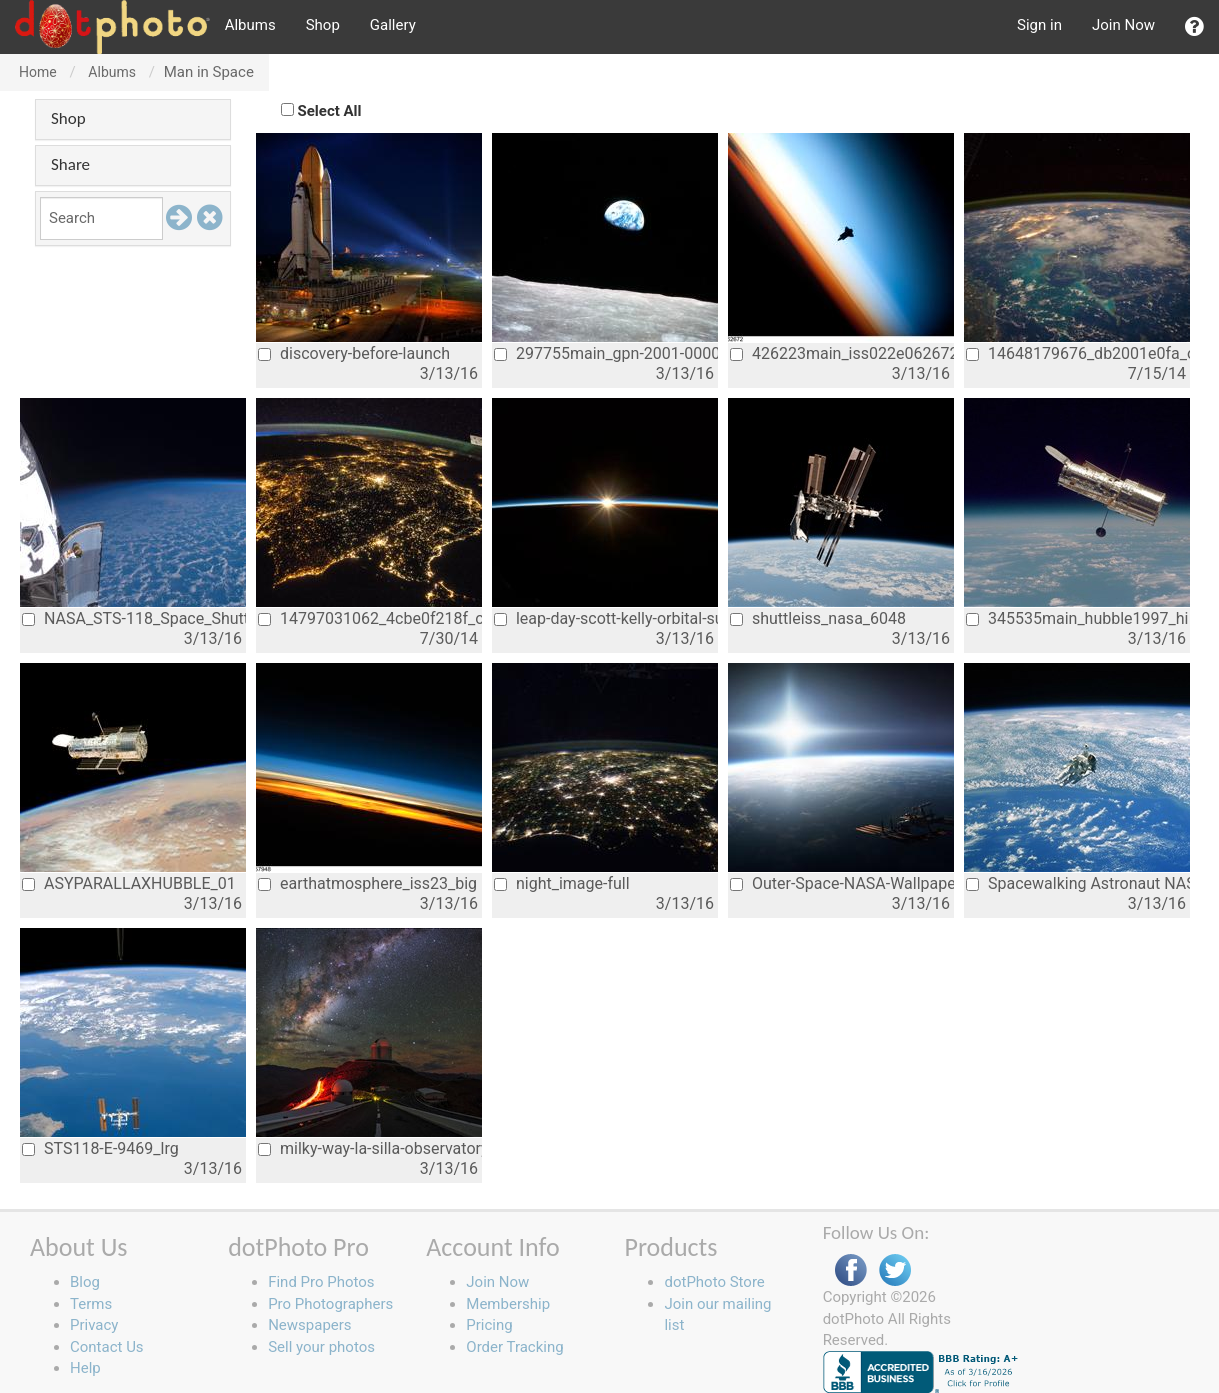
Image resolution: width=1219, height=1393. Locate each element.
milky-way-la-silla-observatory (370, 1148)
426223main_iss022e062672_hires (842, 353)
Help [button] (85, 1368)
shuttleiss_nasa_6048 (818, 618)
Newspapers (309, 1325)
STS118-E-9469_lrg (100, 1148)
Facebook (851, 1270)
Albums (250, 25)
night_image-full (562, 883)
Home (38, 72)
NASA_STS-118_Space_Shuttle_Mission (134, 618)
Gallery (393, 25)
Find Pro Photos (321, 1282)
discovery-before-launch (354, 353)
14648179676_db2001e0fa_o (1078, 353)
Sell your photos (321, 1347)
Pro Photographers (330, 1304)
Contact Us (107, 1347)
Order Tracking (514, 1347)
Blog (85, 1282)
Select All (330, 111)
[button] (1194, 27)
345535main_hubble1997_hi (1077, 618)
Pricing (489, 1325)
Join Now (1123, 25)
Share (70, 164)
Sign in (1039, 25)
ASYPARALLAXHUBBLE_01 (129, 883)
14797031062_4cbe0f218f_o (370, 618)
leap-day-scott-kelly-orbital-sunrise (606, 618)
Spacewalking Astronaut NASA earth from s (1078, 883)
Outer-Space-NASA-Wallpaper (842, 883)
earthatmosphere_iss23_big (367, 883)
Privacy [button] (94, 1325)
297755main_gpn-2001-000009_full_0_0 (606, 353)
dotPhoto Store (714, 1282)
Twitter (895, 1270)
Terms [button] (91, 1304)
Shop (323, 25)
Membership (508, 1304)
